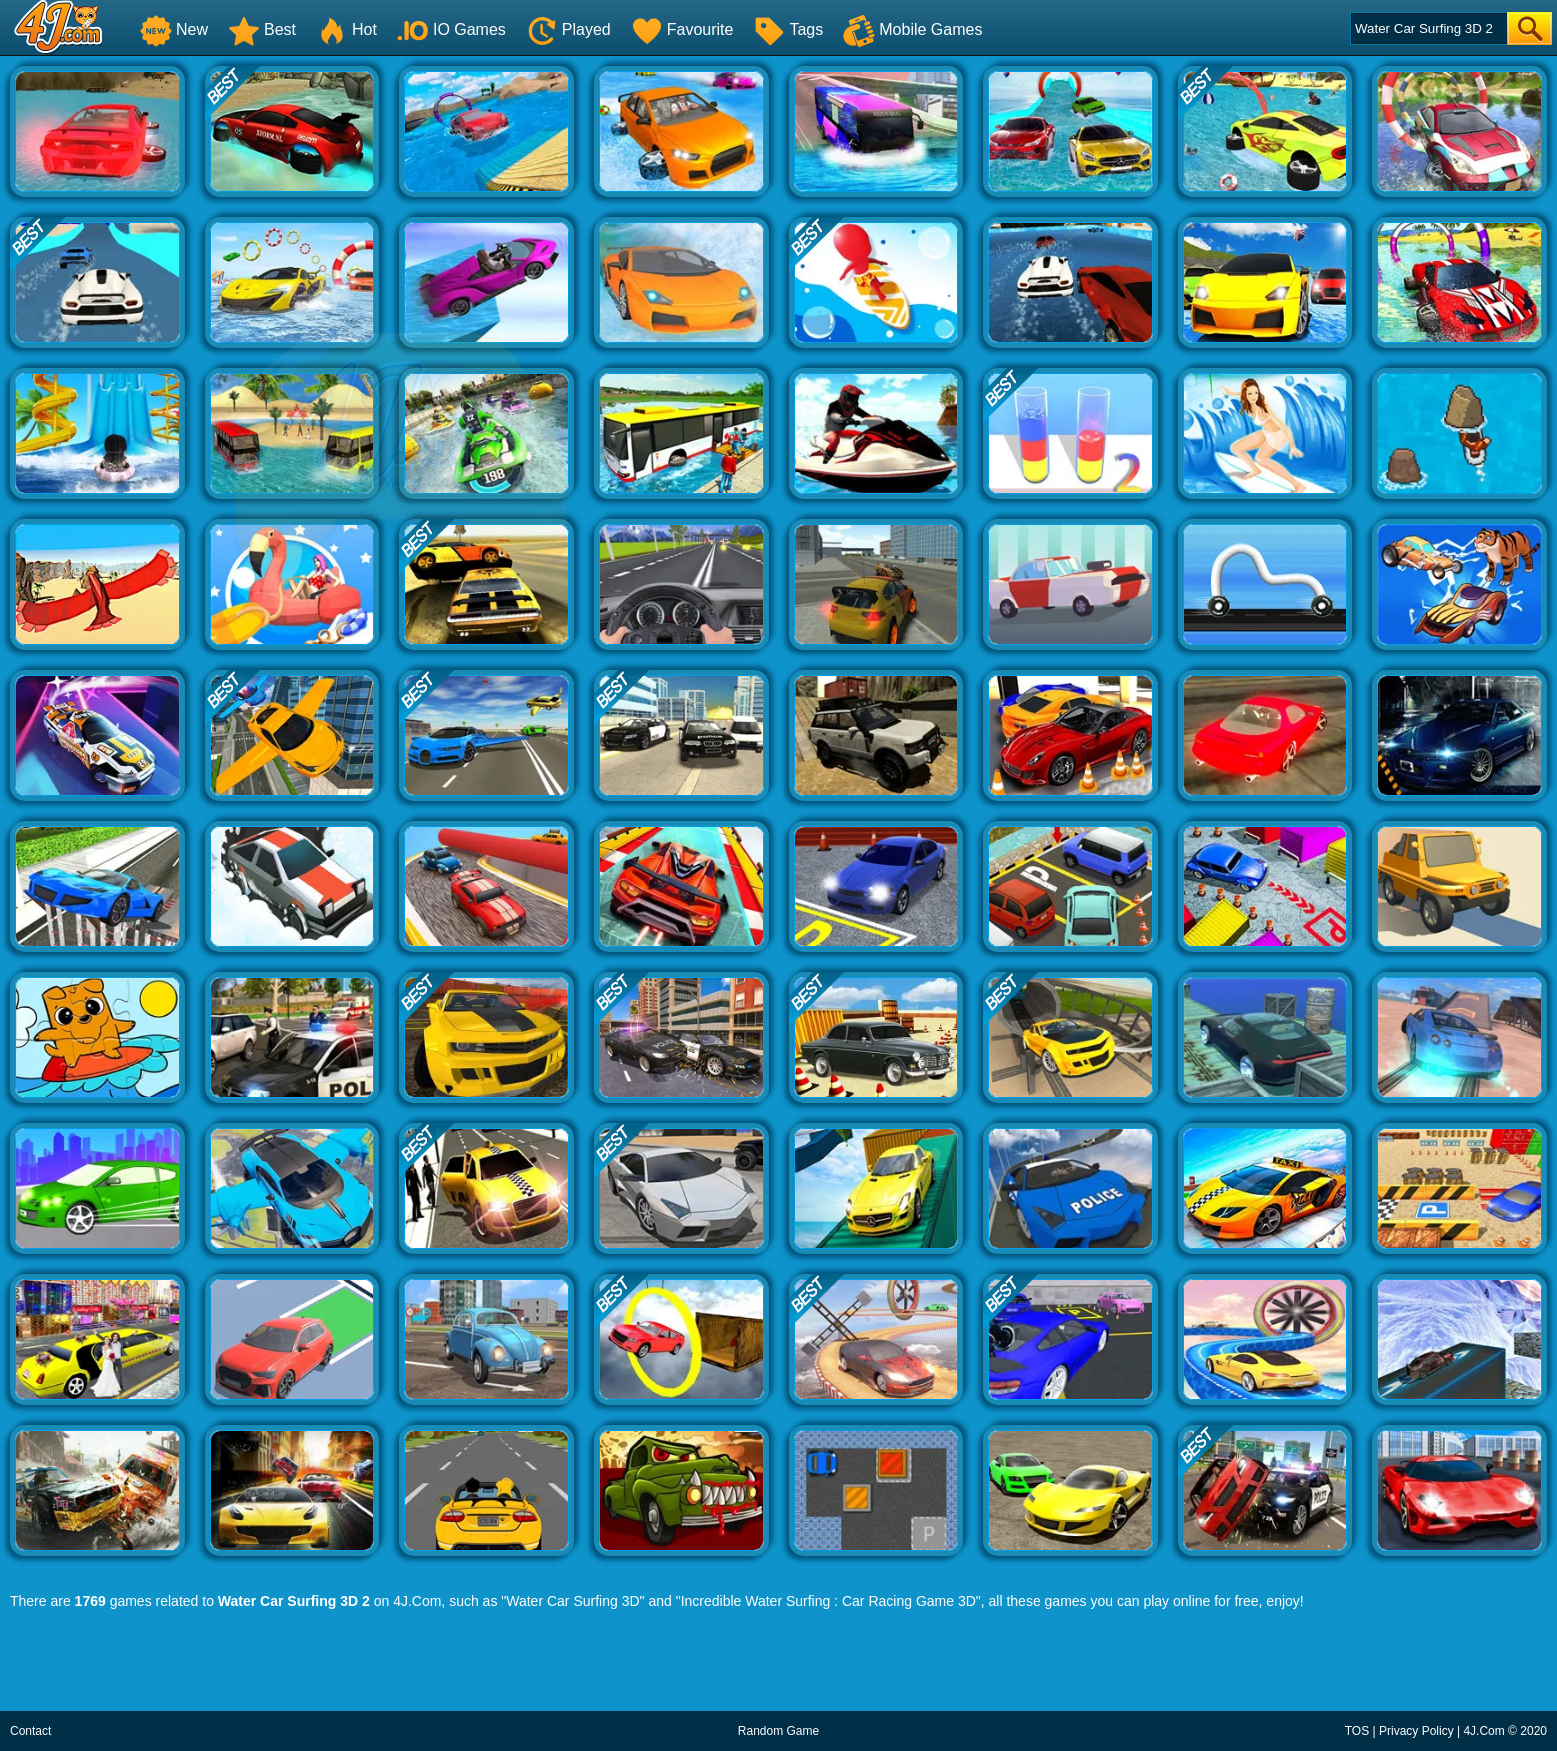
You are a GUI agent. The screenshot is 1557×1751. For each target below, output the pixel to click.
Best (262, 29)
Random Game (778, 1731)
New (174, 29)
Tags (788, 29)
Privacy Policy (1416, 1731)
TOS (1357, 1731)
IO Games (451, 29)
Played (568, 29)
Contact (30, 1731)
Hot (346, 29)
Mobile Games (912, 29)
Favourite (682, 29)
